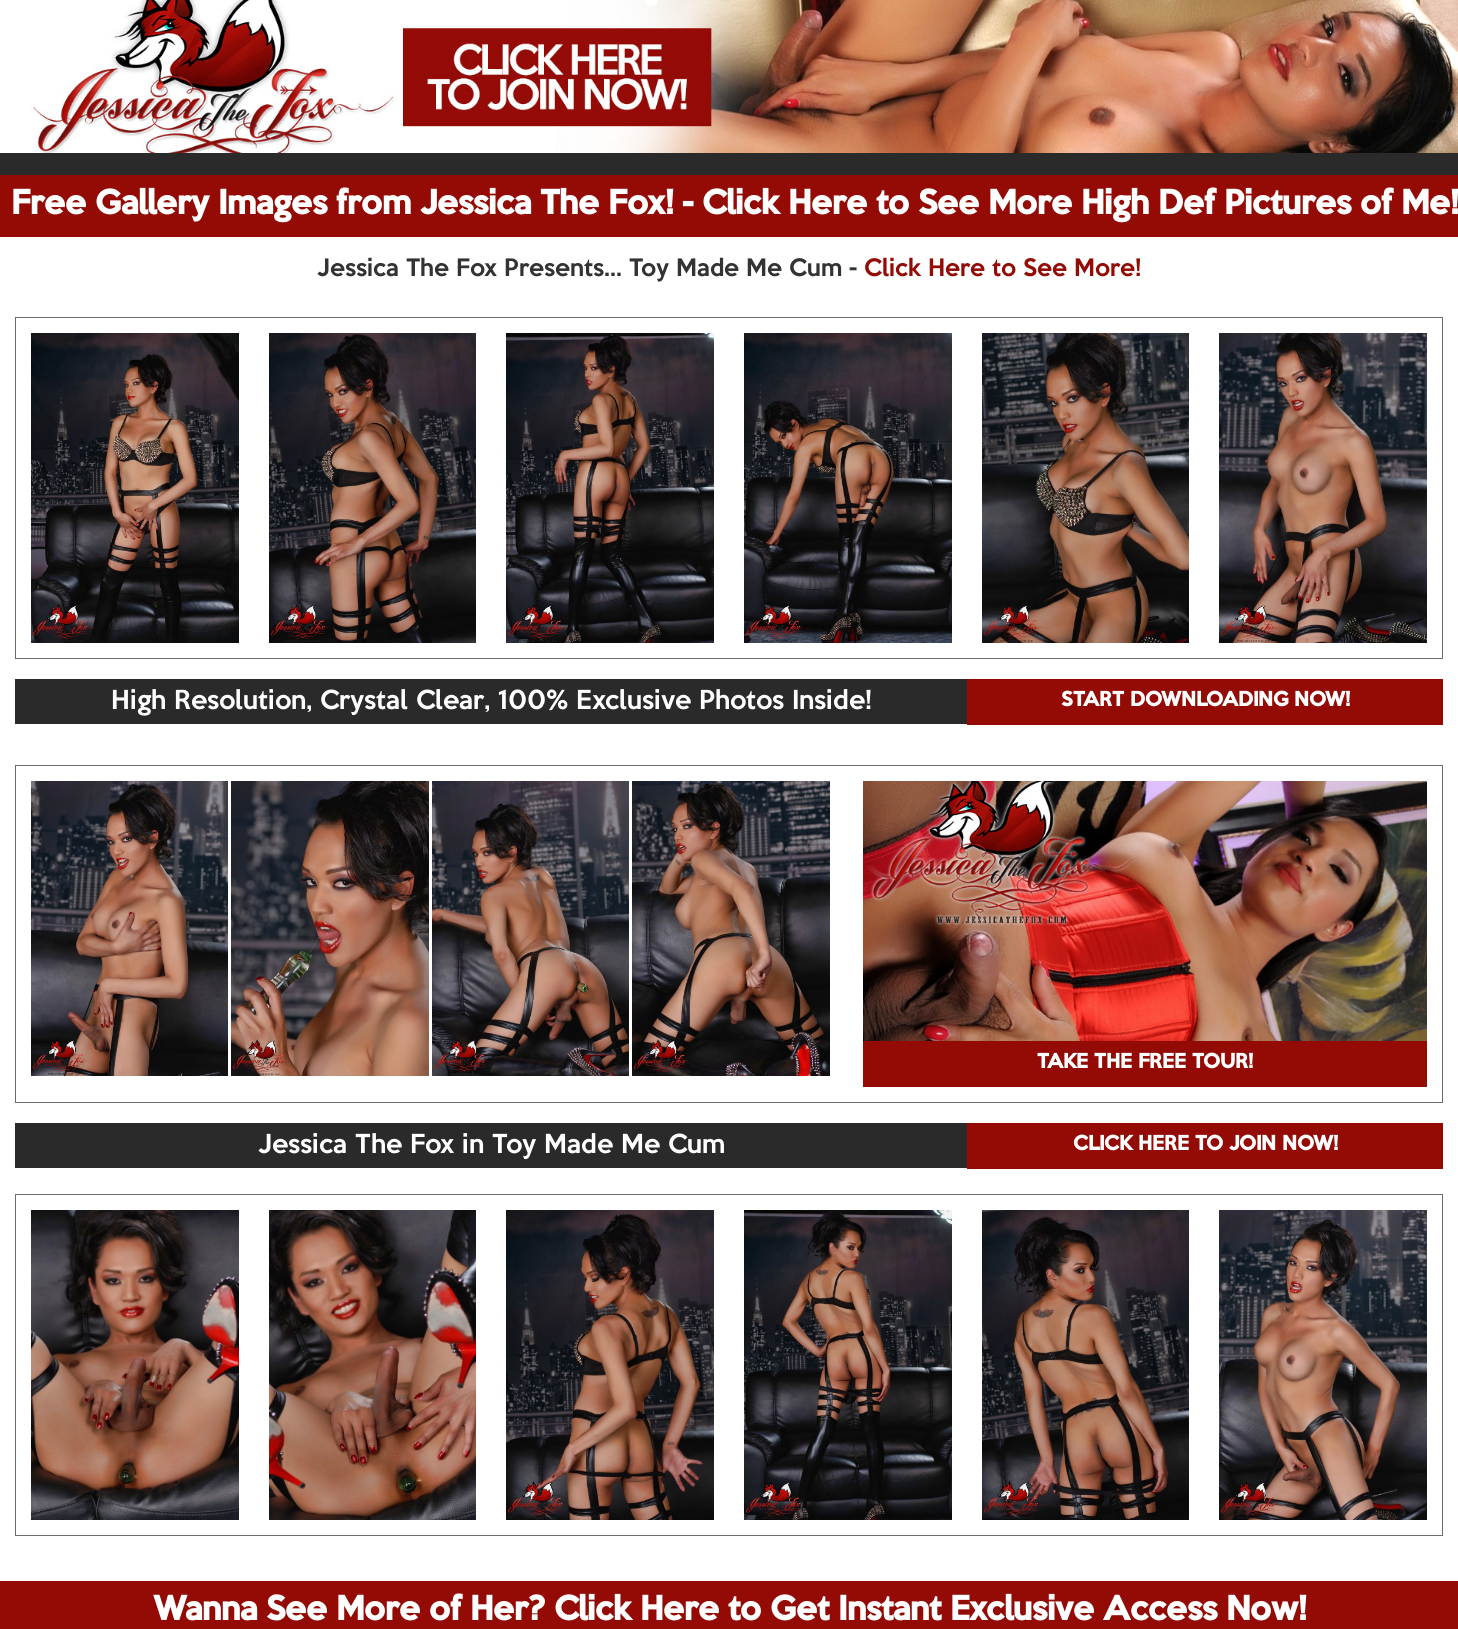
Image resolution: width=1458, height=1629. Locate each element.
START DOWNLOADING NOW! (1205, 701)
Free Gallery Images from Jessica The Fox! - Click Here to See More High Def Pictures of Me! (734, 205)
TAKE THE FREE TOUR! (1145, 1063)
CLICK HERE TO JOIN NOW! (1205, 1145)
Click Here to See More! (1002, 269)
